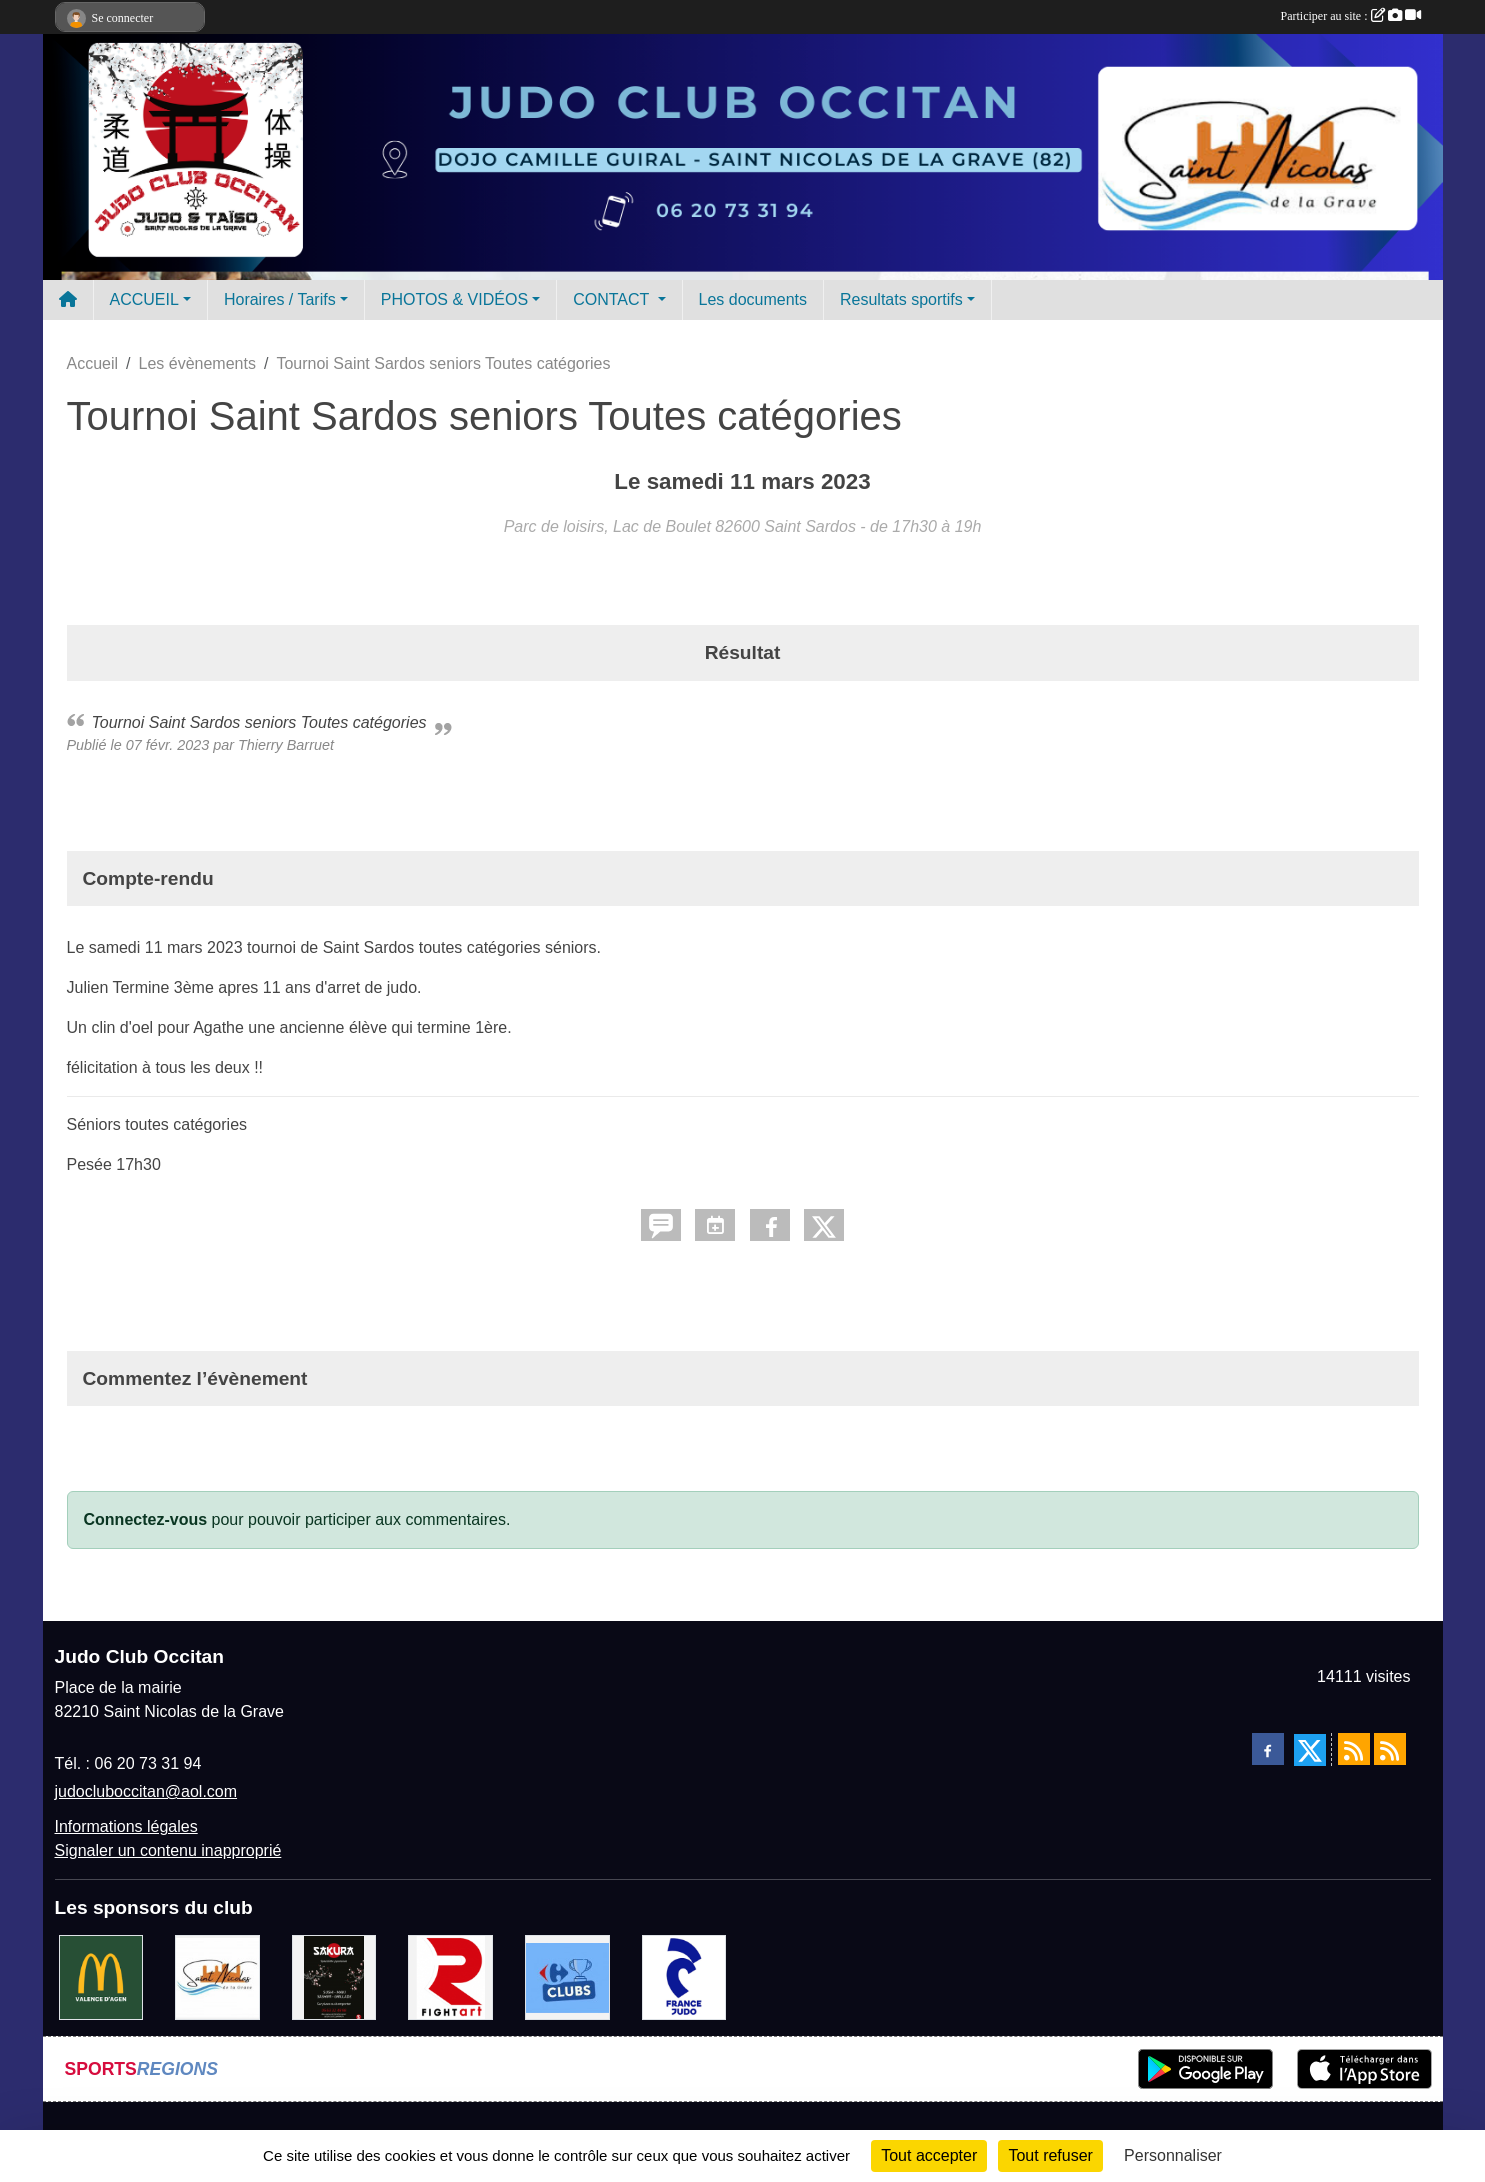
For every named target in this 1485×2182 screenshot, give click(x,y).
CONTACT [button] (613, 299)
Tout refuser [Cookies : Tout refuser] (1050, 2155)
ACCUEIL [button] (144, 299)
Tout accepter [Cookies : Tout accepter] (929, 2155)
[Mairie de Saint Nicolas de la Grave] (217, 1976)
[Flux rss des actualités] (1354, 1749)
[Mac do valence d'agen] (101, 1976)
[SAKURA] (334, 1976)
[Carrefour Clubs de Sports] (567, 1976)
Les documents (753, 299)
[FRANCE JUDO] (684, 1976)
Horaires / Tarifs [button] (280, 299)
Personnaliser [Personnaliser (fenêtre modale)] (1173, 2155)
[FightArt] (450, 1976)
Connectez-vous (146, 1519)
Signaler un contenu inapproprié (168, 1850)
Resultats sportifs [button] (901, 299)
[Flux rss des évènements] (1390, 1749)
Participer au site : (1351, 16)
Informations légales (126, 1826)
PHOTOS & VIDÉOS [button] (454, 299)
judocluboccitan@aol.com (146, 1791)
